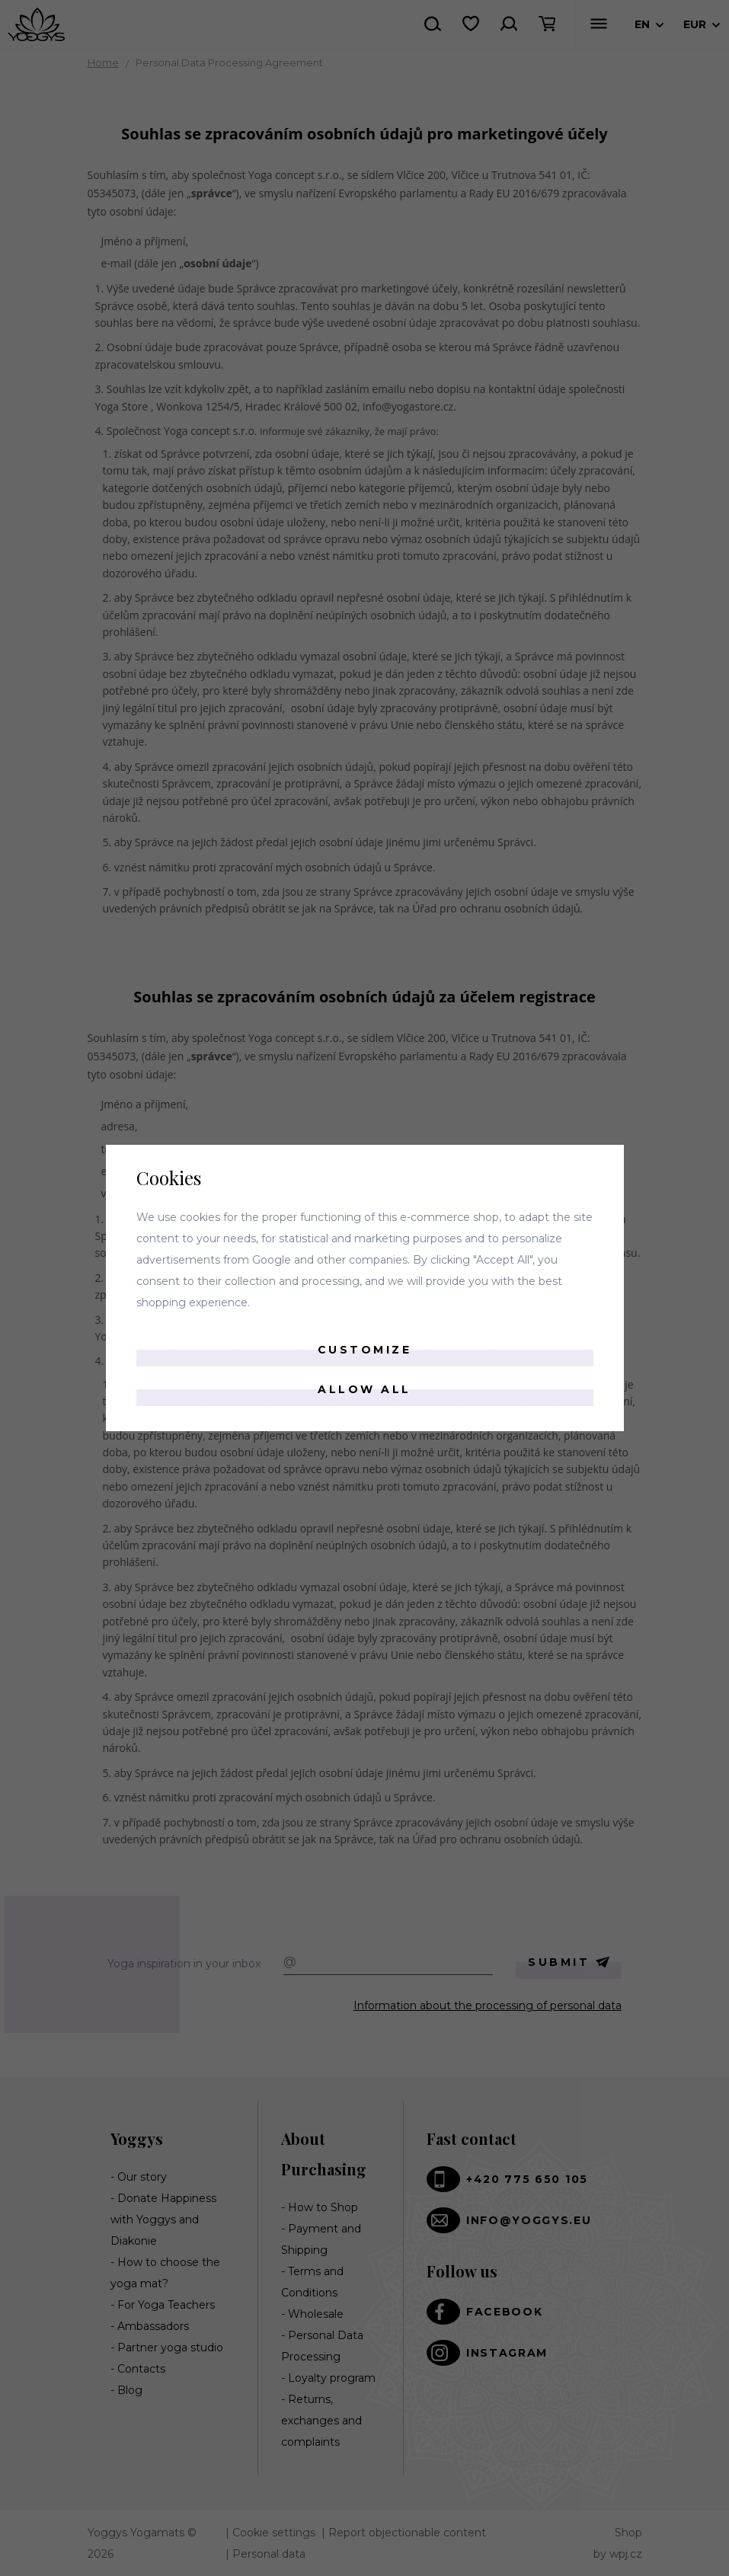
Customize (365, 1350)
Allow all (364, 1389)
